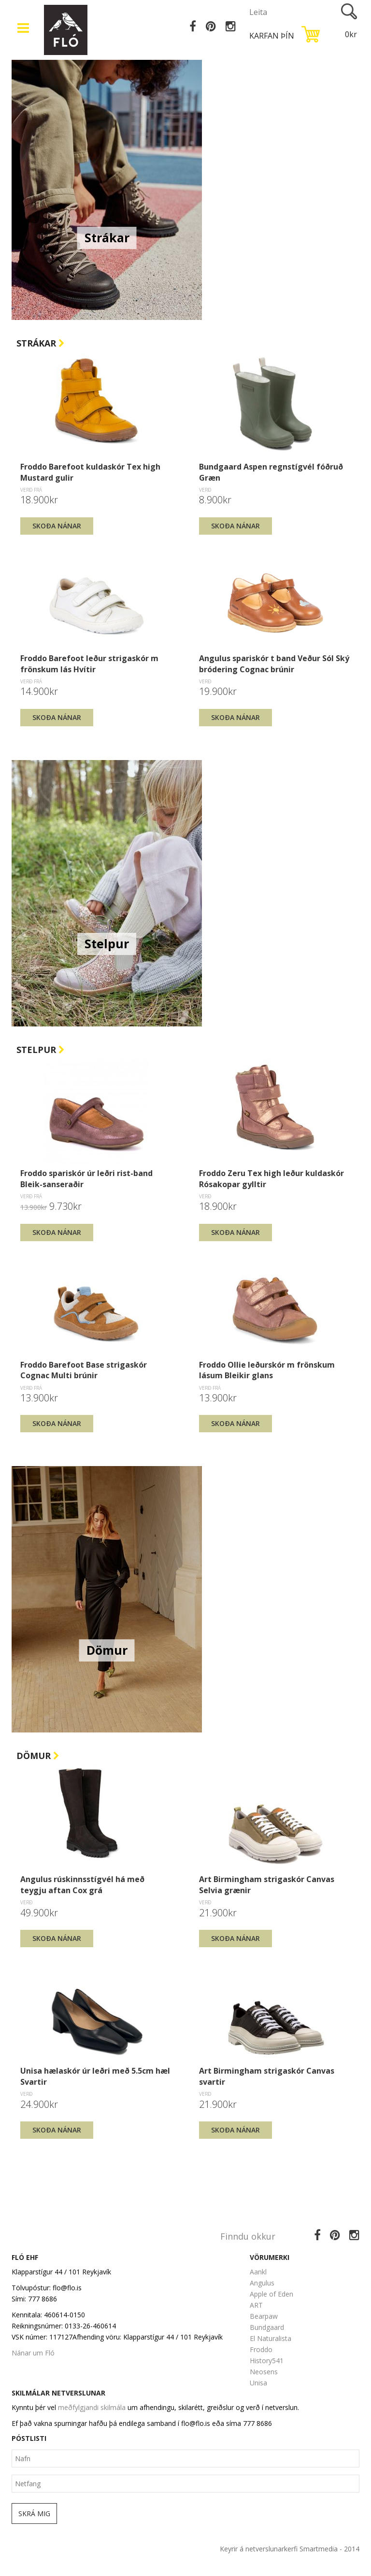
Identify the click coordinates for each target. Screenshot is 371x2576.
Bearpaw (264, 2316)
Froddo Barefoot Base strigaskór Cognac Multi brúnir (83, 1370)
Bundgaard (267, 2327)
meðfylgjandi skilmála (92, 2407)
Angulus (262, 2282)
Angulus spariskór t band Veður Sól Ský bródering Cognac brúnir (274, 663)
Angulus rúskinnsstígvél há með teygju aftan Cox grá (82, 1884)
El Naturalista (270, 2338)
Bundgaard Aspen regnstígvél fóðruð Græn (271, 472)
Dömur (37, 1755)
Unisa (258, 2382)
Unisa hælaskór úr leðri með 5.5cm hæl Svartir (95, 2076)
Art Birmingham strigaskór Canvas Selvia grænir (266, 1884)
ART (256, 2305)
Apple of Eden (271, 2294)
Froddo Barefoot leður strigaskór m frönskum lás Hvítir (89, 663)
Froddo (261, 2349)
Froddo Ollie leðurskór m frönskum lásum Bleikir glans (267, 1370)
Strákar (40, 343)
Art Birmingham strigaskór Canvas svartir (266, 2076)
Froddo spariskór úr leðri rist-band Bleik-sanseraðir (86, 1178)
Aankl (258, 2271)
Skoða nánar (56, 525)
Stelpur (40, 1049)
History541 (267, 2360)
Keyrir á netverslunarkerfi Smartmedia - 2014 (289, 2548)
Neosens (264, 2371)
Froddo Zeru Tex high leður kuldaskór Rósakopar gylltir (271, 1178)
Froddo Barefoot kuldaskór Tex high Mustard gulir (90, 472)
